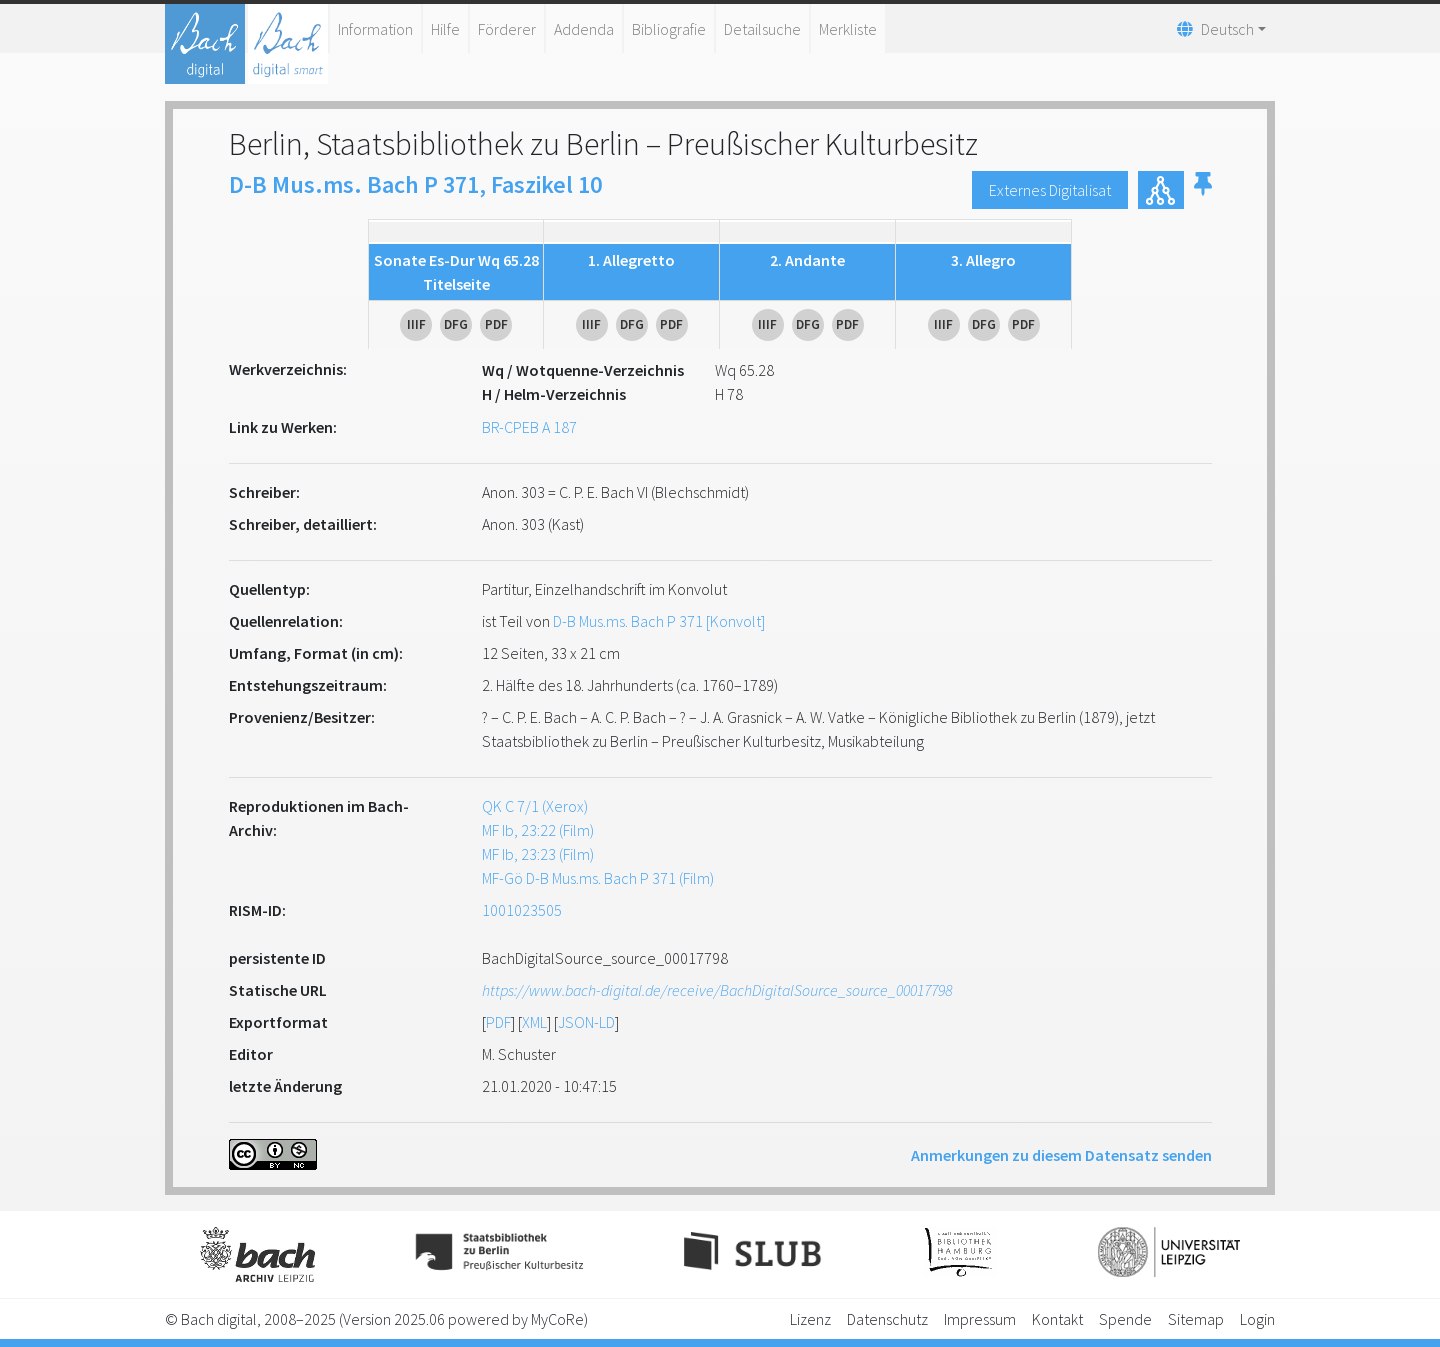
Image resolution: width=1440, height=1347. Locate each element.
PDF (498, 1022)
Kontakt (1057, 1319)
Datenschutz (887, 1319)
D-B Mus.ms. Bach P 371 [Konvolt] (659, 621)
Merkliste (848, 29)
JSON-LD (586, 1022)
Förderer (507, 29)
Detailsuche (762, 29)
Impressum (980, 1319)
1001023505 (522, 910)
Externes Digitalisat (1050, 190)
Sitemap (1196, 1319)
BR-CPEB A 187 (529, 427)
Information (375, 29)
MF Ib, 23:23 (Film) (538, 854)
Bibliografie (669, 29)
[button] (1203, 190)
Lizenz (810, 1319)
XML (534, 1022)
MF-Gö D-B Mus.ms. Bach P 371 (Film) (598, 878)
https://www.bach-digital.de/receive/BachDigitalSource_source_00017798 (717, 990)
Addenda (584, 29)
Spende (1125, 1319)
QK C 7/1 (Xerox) (535, 806)
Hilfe (445, 29)
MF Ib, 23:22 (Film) (538, 830)
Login (1257, 1319)
